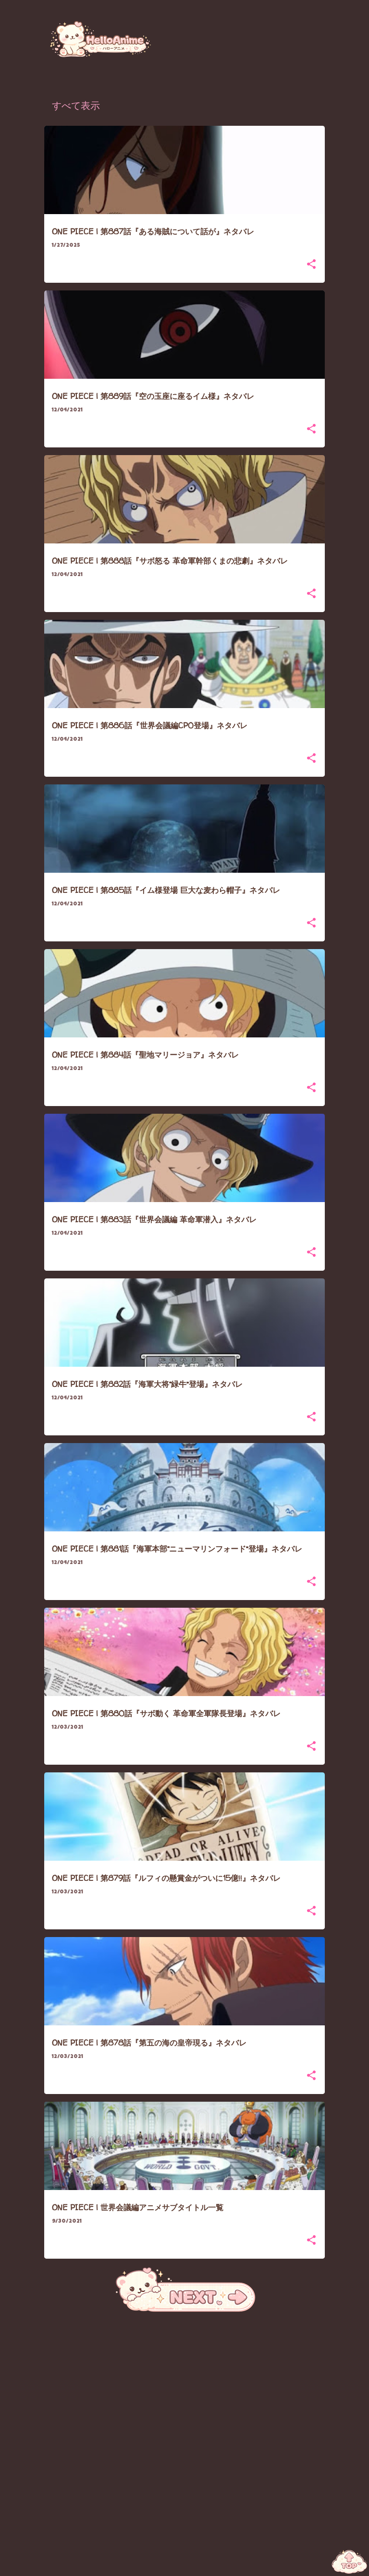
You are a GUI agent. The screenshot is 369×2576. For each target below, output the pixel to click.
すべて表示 (76, 107)
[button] (311, 264)
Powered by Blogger (184, 2563)
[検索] (323, 30)
